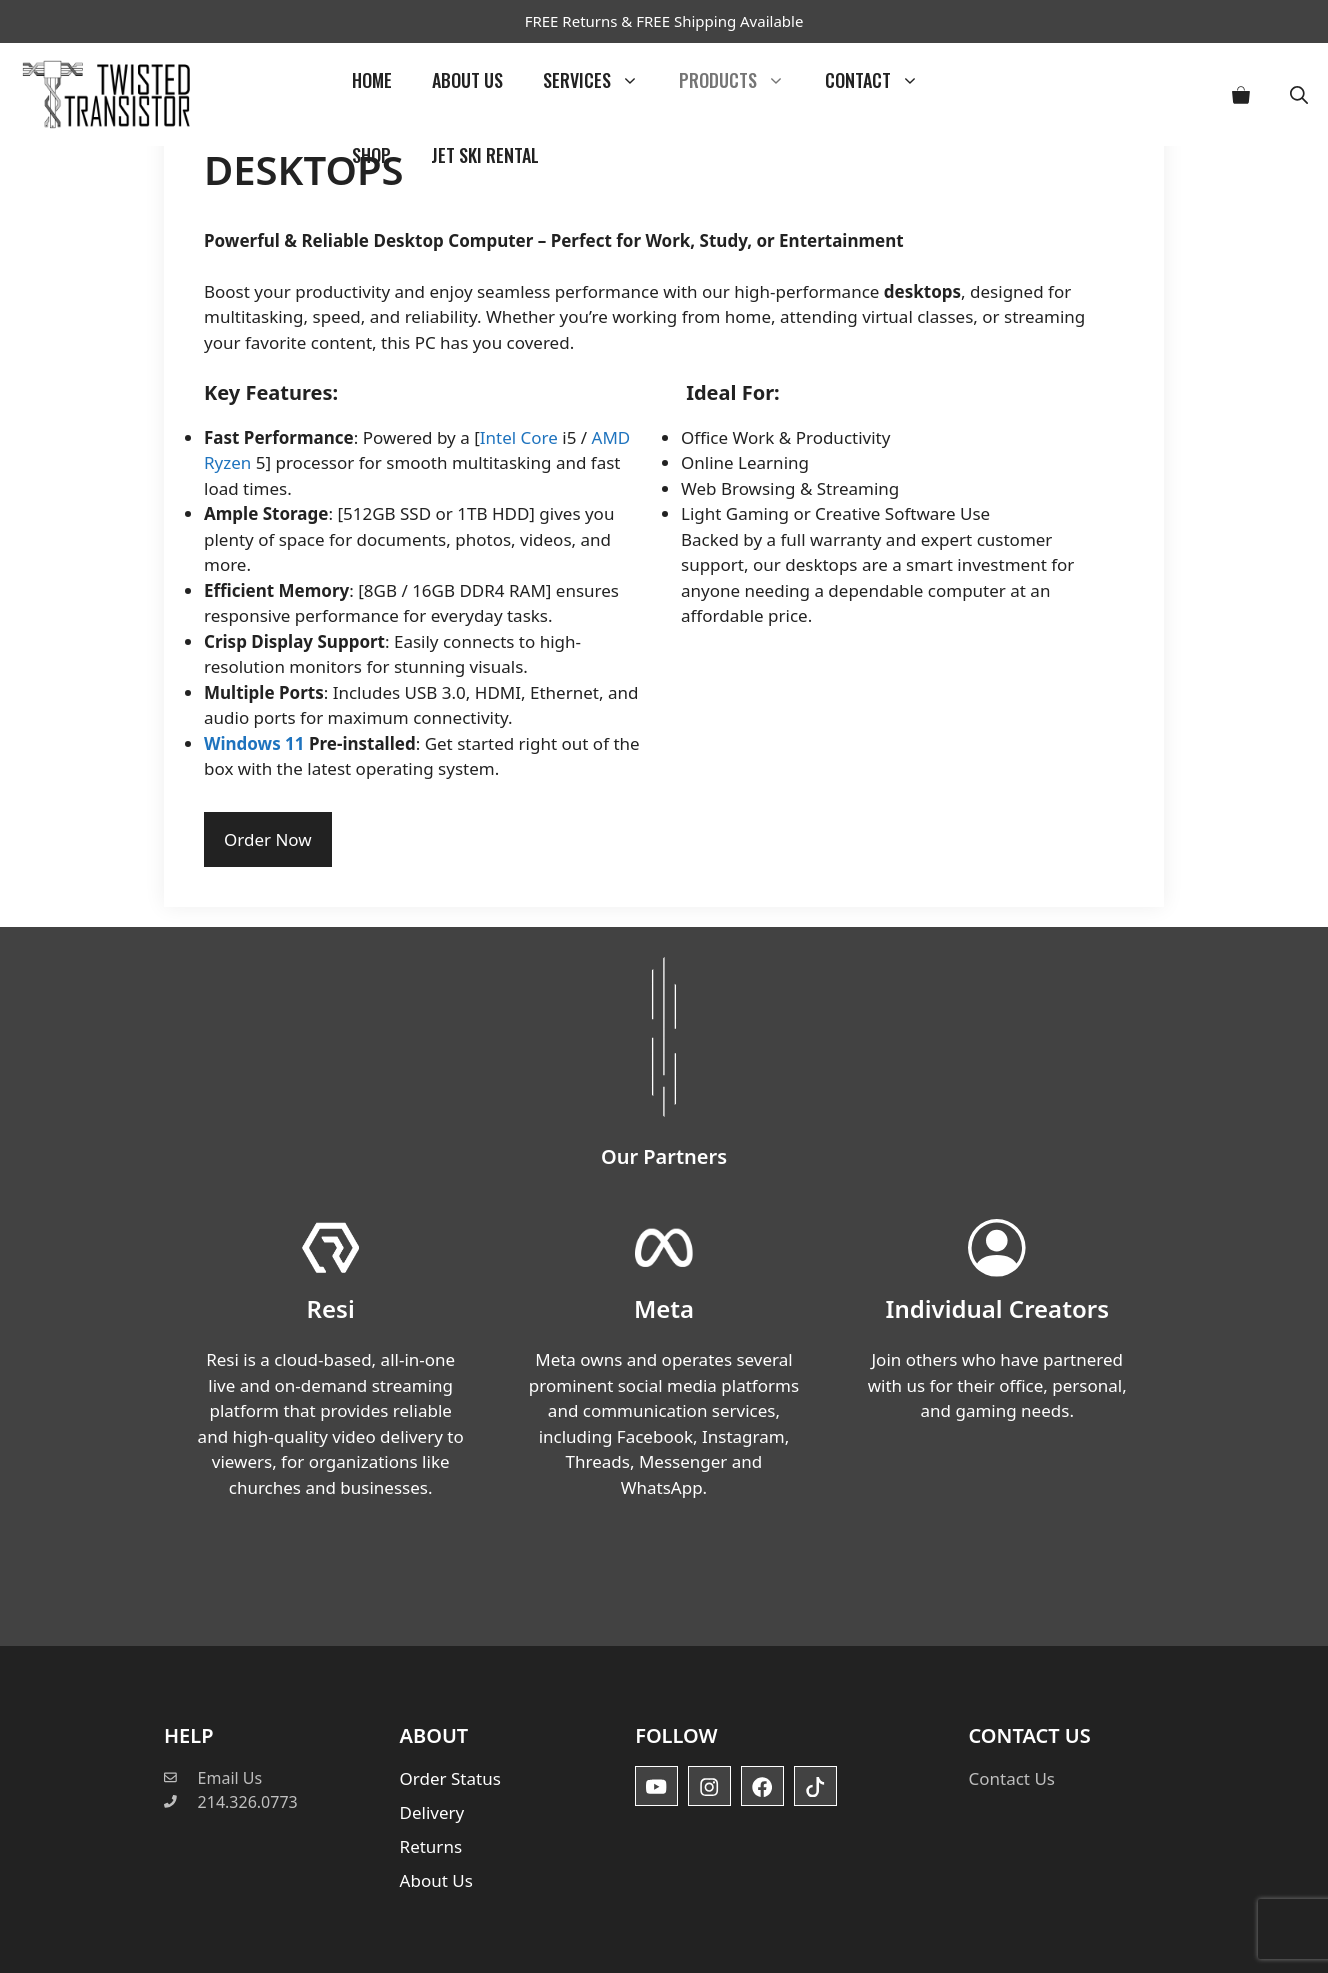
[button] (1299, 94)
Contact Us (1011, 1778)
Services (601, 80)
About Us (467, 80)
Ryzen (227, 462)
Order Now (268, 839)
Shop (371, 155)
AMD (611, 437)
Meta (664, 1308)
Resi (331, 1308)
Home (372, 80)
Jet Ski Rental (485, 155)
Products (742, 80)
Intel (498, 437)
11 (297, 743)
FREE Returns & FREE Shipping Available (664, 21)
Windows (242, 743)
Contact (882, 80)
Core (539, 437)
